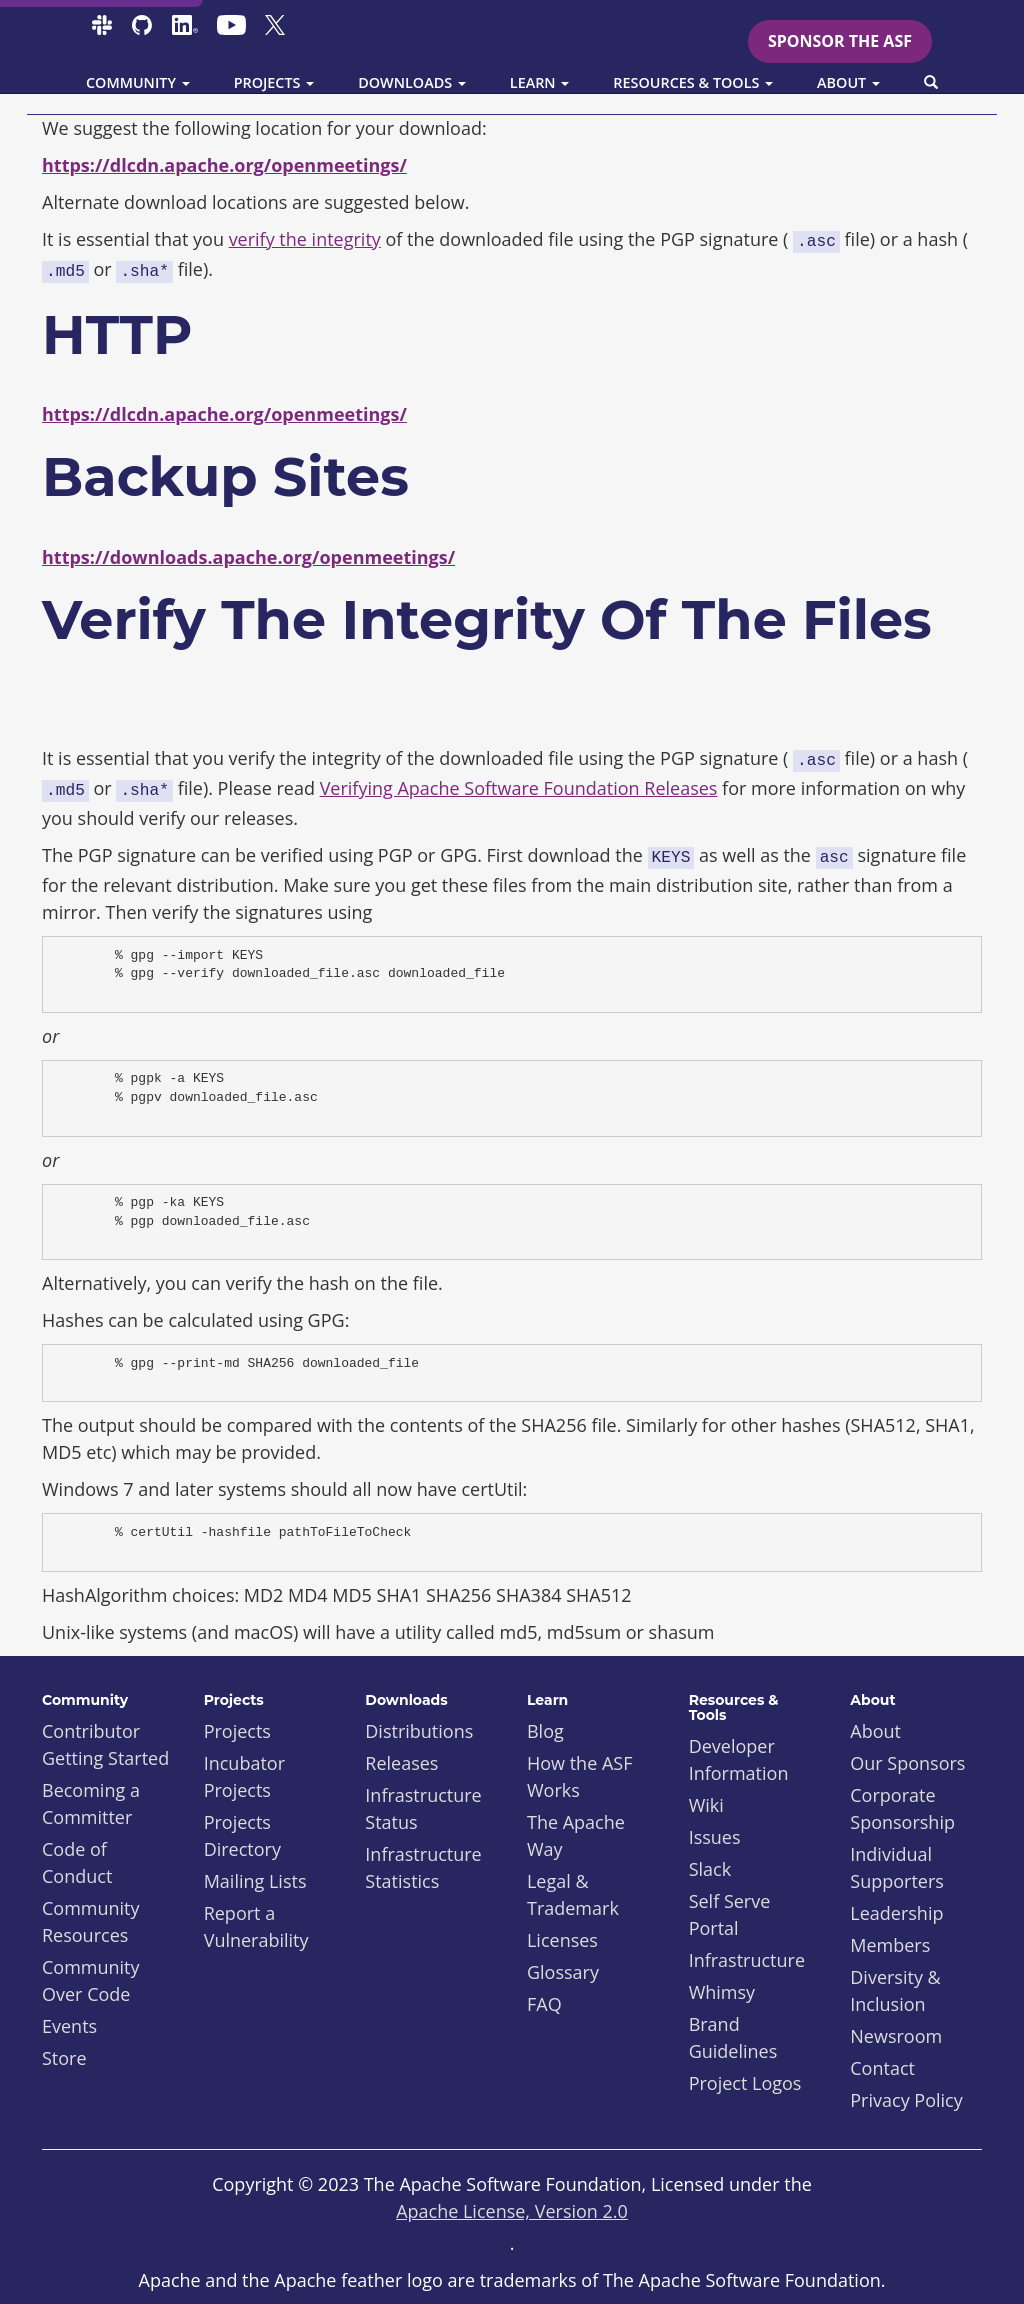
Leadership (896, 1913)
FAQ (544, 2004)
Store (64, 2058)
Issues (715, 1837)
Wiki (706, 1805)
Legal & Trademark (573, 1894)
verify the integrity (305, 239)
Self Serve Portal (730, 1914)
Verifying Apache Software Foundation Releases (519, 788)
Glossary (563, 1972)
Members (890, 1945)
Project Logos (745, 2083)
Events (69, 2026)
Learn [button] (540, 82)
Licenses (562, 1940)
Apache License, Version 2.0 (512, 2211)
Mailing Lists (255, 1881)
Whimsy (722, 1992)
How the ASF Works (580, 1776)
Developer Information (739, 1759)
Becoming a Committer (91, 1803)
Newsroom (896, 2036)
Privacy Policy (906, 2100)
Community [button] (138, 82)
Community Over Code (91, 1980)
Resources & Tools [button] (693, 82)
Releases (401, 1763)
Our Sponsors (907, 1763)
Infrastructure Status (423, 1808)
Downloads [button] (412, 82)
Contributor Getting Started (105, 1744)
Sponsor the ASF (840, 41)
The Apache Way (576, 1835)
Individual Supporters (897, 1867)
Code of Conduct (77, 1862)
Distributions (419, 1731)
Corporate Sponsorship (902, 1808)
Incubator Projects (244, 1776)
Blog (545, 1731)
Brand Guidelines (733, 2037)
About (875, 1731)
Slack (710, 1869)
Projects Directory (242, 1835)
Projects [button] (274, 82)
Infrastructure (747, 1960)
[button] (931, 83)
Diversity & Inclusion (895, 1990)
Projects (237, 1731)
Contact (882, 2068)
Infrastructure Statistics (423, 1867)
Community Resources (91, 1921)
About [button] (848, 82)
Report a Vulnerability (256, 1926)
